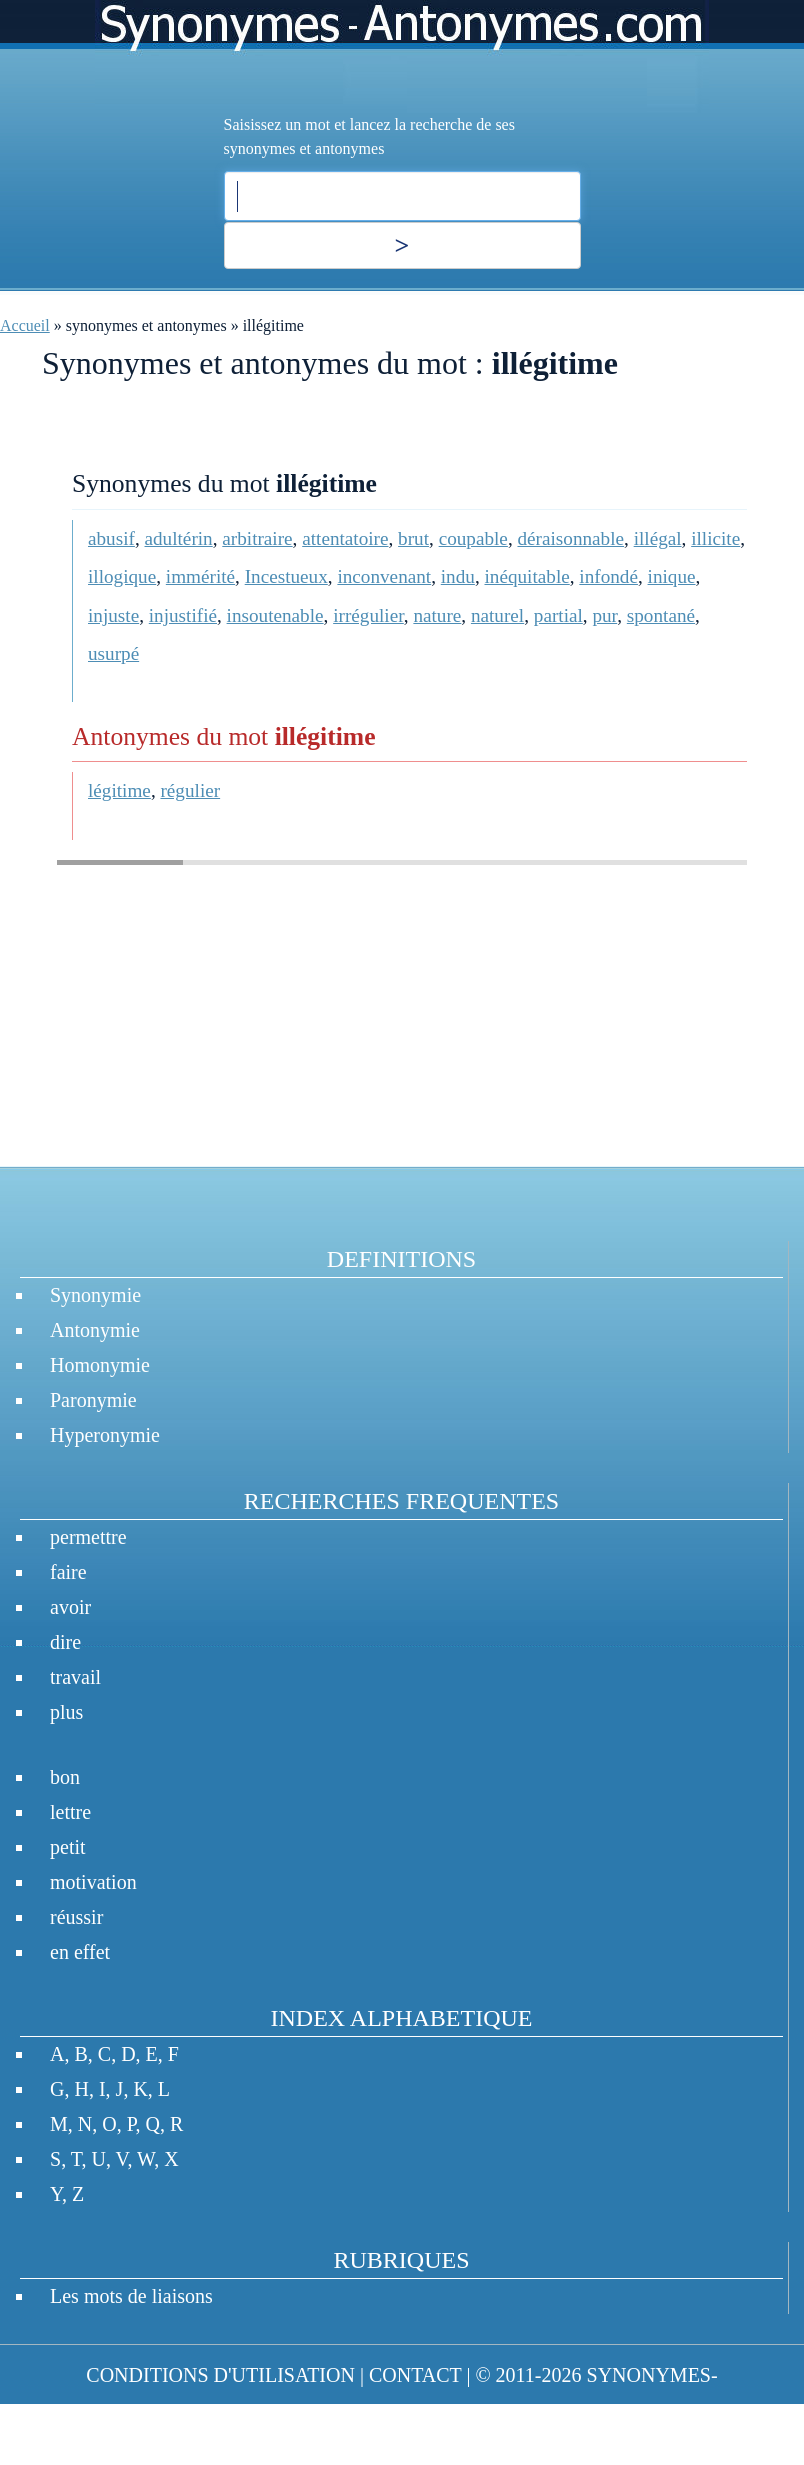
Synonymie (95, 1295)
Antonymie (95, 1330)
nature (437, 615)
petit (68, 1847)
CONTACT (415, 2375)
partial (558, 615)
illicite (715, 538)
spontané (661, 615)
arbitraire (257, 538)
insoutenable (275, 615)
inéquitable (526, 576)
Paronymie (93, 1400)
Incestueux (286, 576)
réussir (76, 1917)
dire (65, 1642)
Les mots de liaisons (131, 2296)
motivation (93, 1882)
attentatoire (345, 538)
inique (672, 576)
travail (75, 1677)
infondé (608, 576)
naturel (497, 615)
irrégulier (368, 615)
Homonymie (100, 1365)
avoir (70, 1607)
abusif (111, 538)
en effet (80, 1952)
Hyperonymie (105, 1435)
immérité (200, 576)
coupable (473, 538)
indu (458, 576)
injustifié (183, 615)
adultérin (179, 538)
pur (604, 615)
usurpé (113, 653)
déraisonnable (570, 538)
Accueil (25, 325)
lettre (70, 1812)
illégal (658, 538)
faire (68, 1572)
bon (65, 1777)
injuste (113, 615)
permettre (88, 1537)
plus (66, 1712)
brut (413, 538)
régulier (190, 790)
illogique (122, 576)
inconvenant (384, 576)
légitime (119, 790)
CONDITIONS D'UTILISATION (220, 2375)
